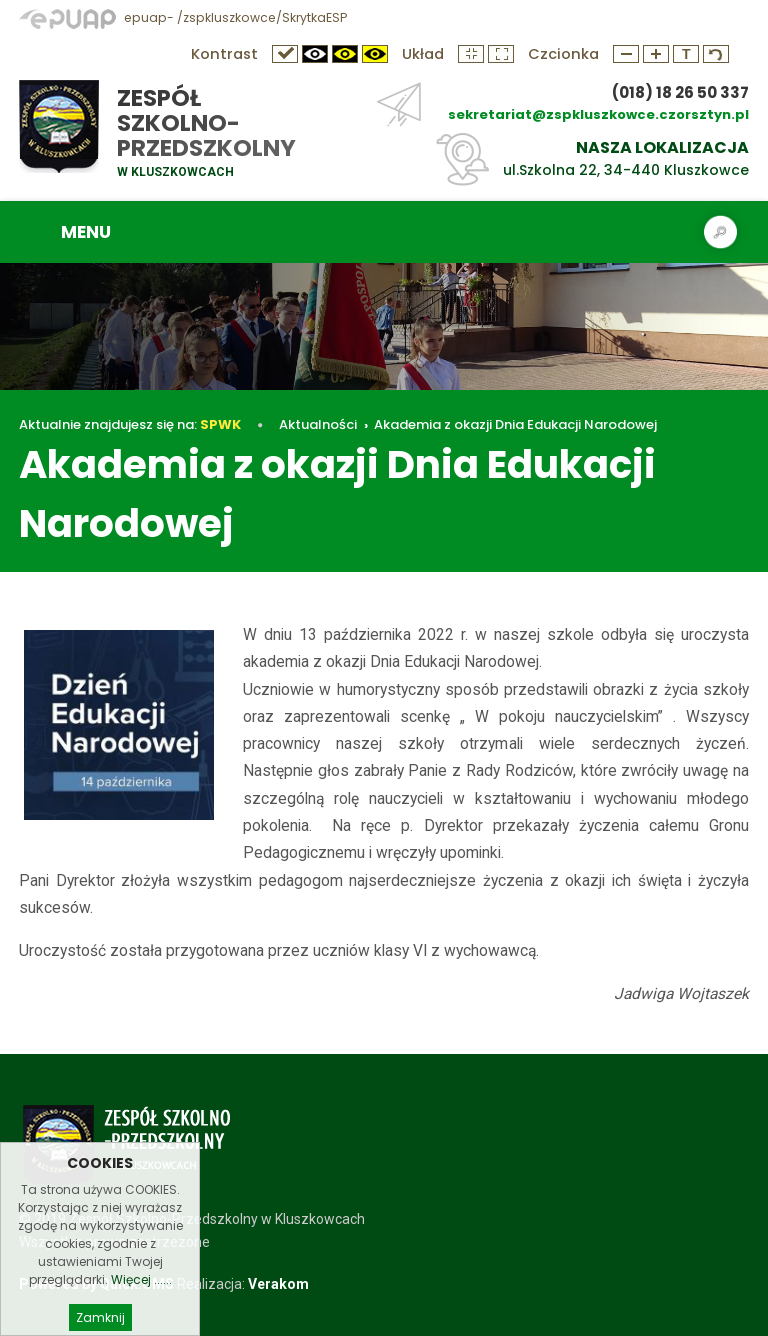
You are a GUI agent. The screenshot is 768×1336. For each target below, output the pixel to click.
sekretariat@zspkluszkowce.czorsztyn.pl (598, 114)
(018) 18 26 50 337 (680, 92)
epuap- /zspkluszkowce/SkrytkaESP (183, 17)
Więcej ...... (141, 1312)
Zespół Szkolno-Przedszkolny (206, 123)
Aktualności (318, 424)
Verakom (278, 1284)
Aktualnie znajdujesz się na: (130, 424)
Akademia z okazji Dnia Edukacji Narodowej (515, 424)
